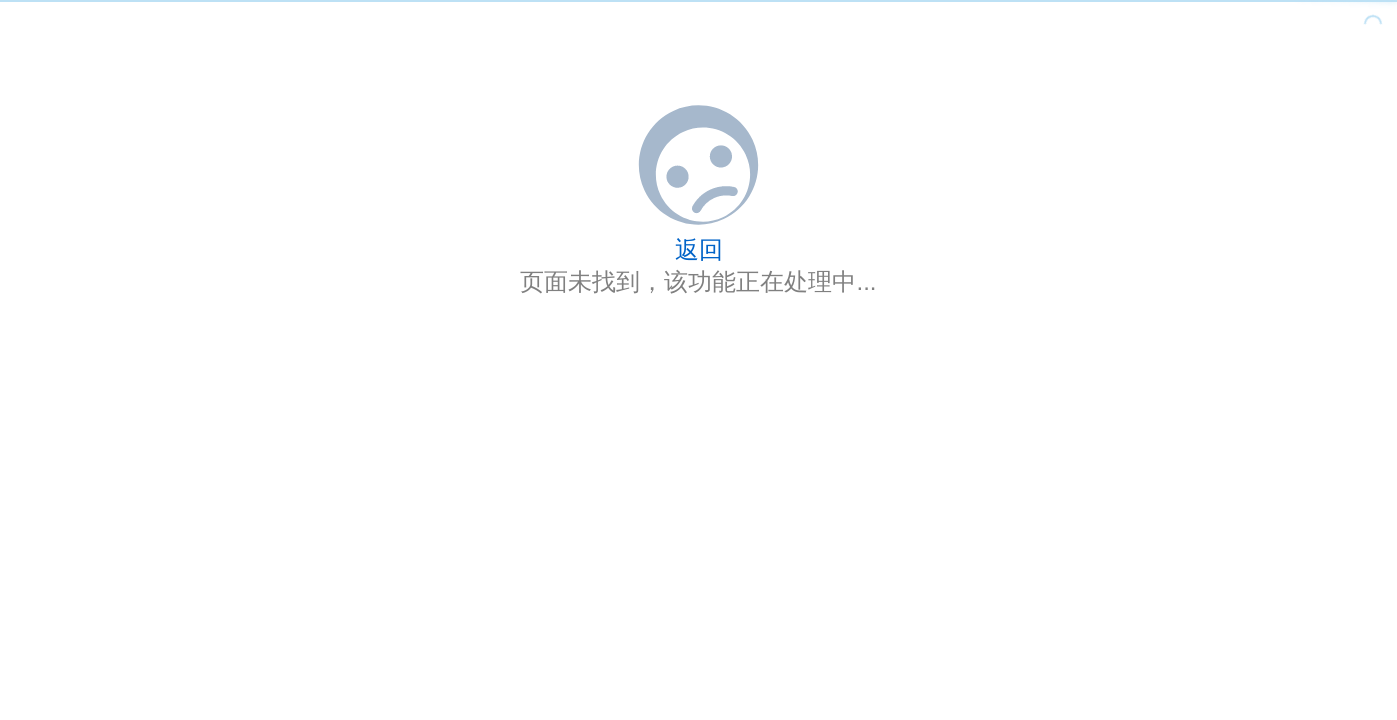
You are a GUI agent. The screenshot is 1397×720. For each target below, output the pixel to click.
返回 (699, 249)
